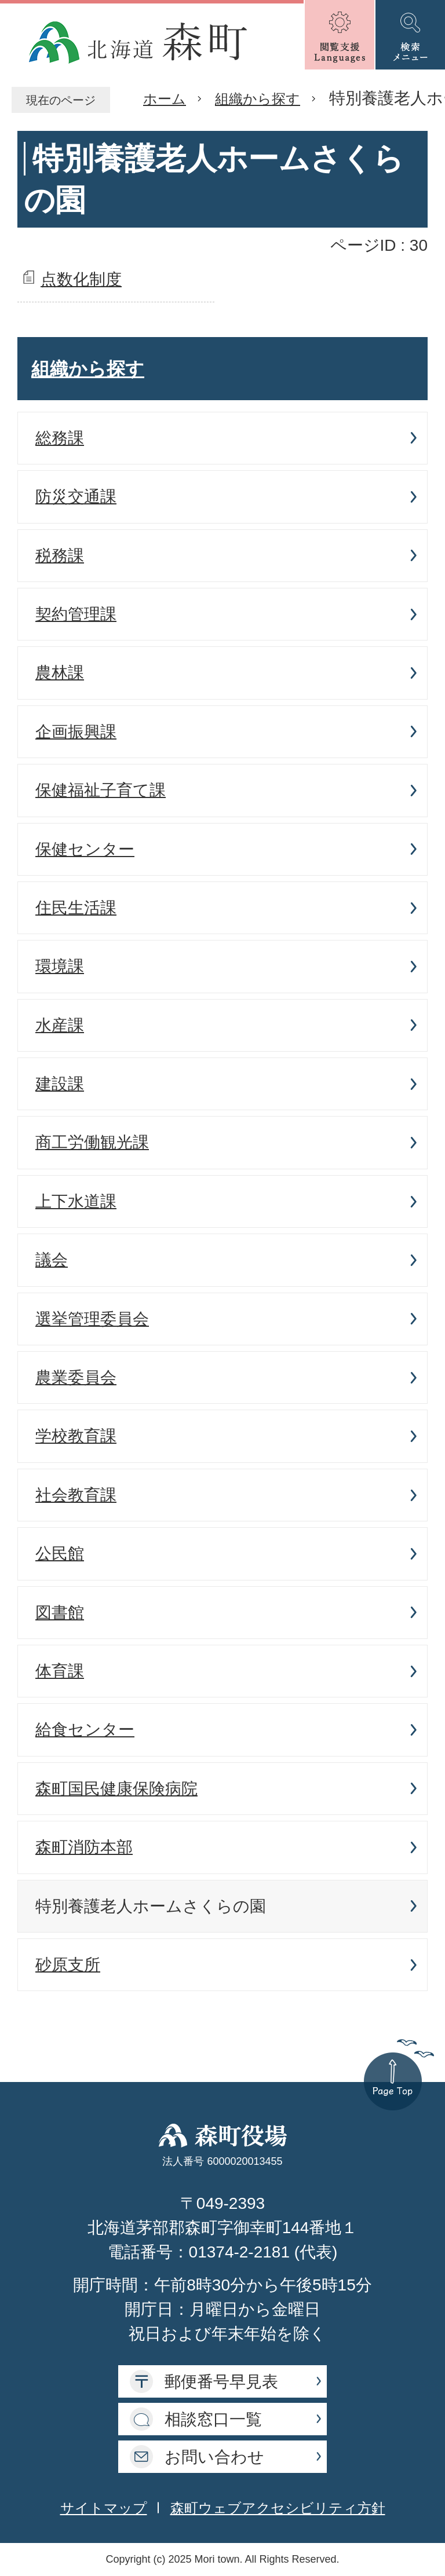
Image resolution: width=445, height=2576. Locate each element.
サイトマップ (103, 2508)
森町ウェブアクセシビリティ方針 (277, 2508)
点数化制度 (81, 279)
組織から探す (257, 99)
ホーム (164, 99)
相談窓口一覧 (213, 2419)
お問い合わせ (214, 2457)
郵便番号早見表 (221, 2382)
